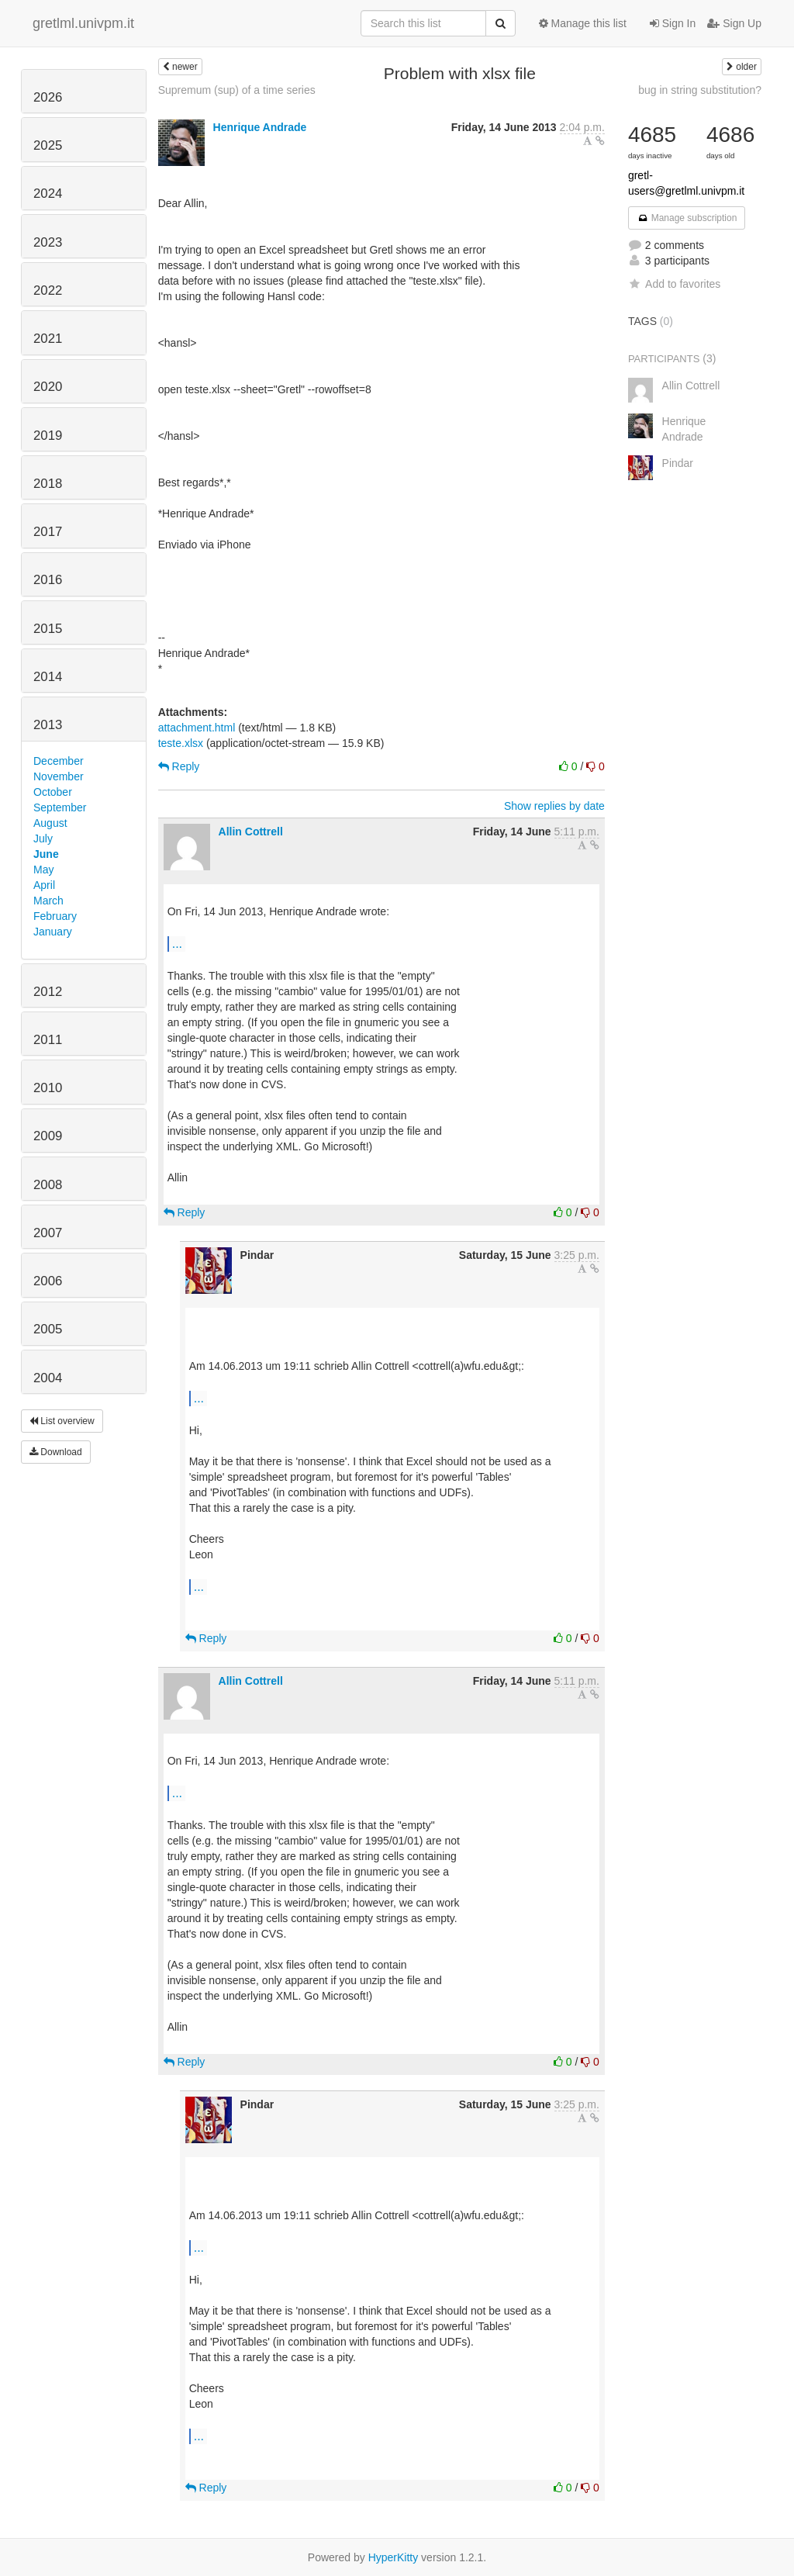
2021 (47, 338)
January (52, 931)
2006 (47, 1281)
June (46, 854)
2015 (47, 628)
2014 (47, 676)
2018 (47, 483)
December (58, 761)
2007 (47, 1233)
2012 (47, 991)
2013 (47, 724)
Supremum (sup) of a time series (237, 90)
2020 (47, 386)
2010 (47, 1088)
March (48, 900)
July (43, 838)
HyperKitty (393, 2557)
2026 (47, 97)
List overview (62, 1421)
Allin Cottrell (251, 831)
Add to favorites (674, 284)
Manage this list (583, 23)
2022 (47, 290)
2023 (47, 242)
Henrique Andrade (260, 127)
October (52, 792)
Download (55, 1452)
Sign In (673, 23)
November (58, 776)
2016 (47, 579)
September (59, 807)
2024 (47, 193)
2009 (47, 1136)
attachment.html (197, 727)
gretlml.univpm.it (83, 23)
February (55, 916)
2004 (47, 1378)
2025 (47, 145)
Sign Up (734, 23)
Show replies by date (554, 806)
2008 (47, 1184)
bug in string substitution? (699, 90)
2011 (47, 1039)
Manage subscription (687, 218)
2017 (47, 531)
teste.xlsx (180, 743)
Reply (179, 766)
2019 (47, 435)
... (177, 943)
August (50, 823)
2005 (47, 1329)
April (44, 885)
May (43, 869)
